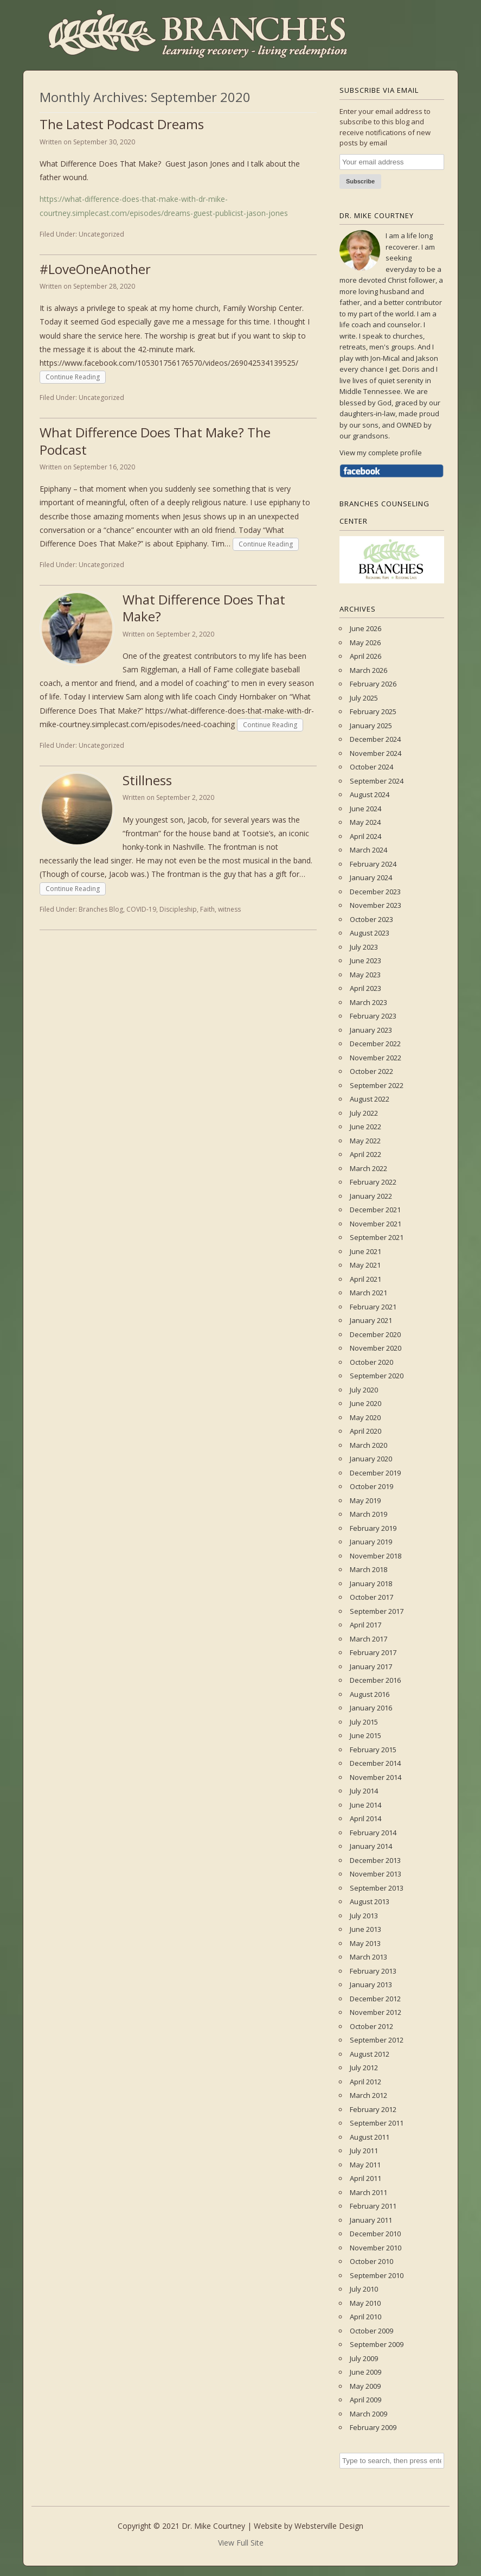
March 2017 (368, 1639)
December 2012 (375, 1998)
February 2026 (373, 684)
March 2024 (368, 850)
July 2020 (364, 1390)
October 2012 (371, 2026)
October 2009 (371, 2331)
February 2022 (373, 1182)
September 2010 (376, 2275)
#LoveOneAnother (95, 269)
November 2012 (375, 2012)
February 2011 (373, 2206)
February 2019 (373, 1528)
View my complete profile (380, 452)
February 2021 (373, 1307)
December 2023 (375, 891)
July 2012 (364, 2067)
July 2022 (364, 1113)
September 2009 (376, 2344)
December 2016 (375, 1680)
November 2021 (375, 1224)
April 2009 (365, 2400)
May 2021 (365, 1265)
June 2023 (365, 960)
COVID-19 (141, 909)
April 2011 (365, 2178)
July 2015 (364, 1722)
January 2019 (371, 1542)
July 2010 (364, 2289)
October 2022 (371, 1071)
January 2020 (371, 1459)
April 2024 (365, 836)
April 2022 (365, 1154)
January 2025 (371, 725)
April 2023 (365, 988)
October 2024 (371, 767)
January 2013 (371, 1984)
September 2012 (376, 2040)
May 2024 (365, 822)
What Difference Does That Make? (204, 607)
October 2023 (371, 919)
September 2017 (376, 1611)
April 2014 (365, 1818)
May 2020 (365, 1417)
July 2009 (364, 2358)
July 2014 (364, 1791)
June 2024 (365, 808)
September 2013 (376, 1888)
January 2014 (371, 1846)
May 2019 (365, 1500)
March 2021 (368, 1292)
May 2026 (365, 642)
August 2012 (369, 2054)
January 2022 (371, 1196)
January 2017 (371, 1666)
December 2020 (375, 1334)
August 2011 (369, 2137)
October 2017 (371, 1597)
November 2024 (375, 753)
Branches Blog (101, 909)
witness (229, 909)
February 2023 (373, 1016)
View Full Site (241, 2542)
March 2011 (368, 2192)
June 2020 (365, 1403)
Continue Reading (73, 376)
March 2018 (368, 1569)
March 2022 (368, 1168)
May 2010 (365, 2303)
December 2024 (375, 739)
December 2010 (375, 2233)
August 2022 (369, 1099)
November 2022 (375, 1058)
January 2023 (371, 1030)
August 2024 (369, 794)
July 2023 (364, 947)
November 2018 (375, 1556)
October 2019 (371, 1486)
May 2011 (365, 2165)
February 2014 (373, 1832)
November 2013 (375, 1874)
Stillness (147, 780)
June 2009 (365, 2372)
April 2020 (365, 1431)
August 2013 (369, 1901)
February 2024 (373, 864)
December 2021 (375, 1209)
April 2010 (365, 2316)
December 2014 (375, 1763)
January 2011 (371, 2220)
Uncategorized (101, 234)
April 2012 (365, 2082)
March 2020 (368, 1445)
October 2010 (371, 2261)
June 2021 (365, 1251)
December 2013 (375, 1860)
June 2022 (365, 1126)
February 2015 (373, 1749)
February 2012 (373, 2109)
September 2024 (376, 781)
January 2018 (371, 1583)
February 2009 (373, 2427)
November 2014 (375, 1777)
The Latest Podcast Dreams (122, 124)
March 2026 (368, 670)
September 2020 (376, 1376)
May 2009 (365, 2386)
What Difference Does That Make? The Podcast (155, 440)
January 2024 (371, 877)
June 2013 (365, 1929)
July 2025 (364, 698)
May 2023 (365, 974)
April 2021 (365, 1279)
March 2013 (368, 1957)
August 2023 (369, 933)
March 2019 (368, 1514)
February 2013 (373, 1971)
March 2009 (368, 2414)
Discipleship (178, 909)
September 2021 (376, 1237)
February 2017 (373, 1652)
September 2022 (376, 1085)
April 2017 (365, 1625)
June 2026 (365, 628)
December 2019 (375, 1473)
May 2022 (365, 1141)
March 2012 (368, 2095)
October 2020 (371, 1362)
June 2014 (365, 1805)
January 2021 (371, 1320)
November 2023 (375, 905)
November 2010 (375, 2248)
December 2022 (375, 1043)
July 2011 (364, 2150)
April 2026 (365, 656)
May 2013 (365, 1943)
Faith (207, 909)
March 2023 (368, 1002)
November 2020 (375, 1348)
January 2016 (371, 1708)
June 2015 (365, 1735)
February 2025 (373, 711)
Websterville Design (328, 2526)
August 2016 (369, 1694)
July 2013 (364, 1915)
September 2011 (376, 2123)
